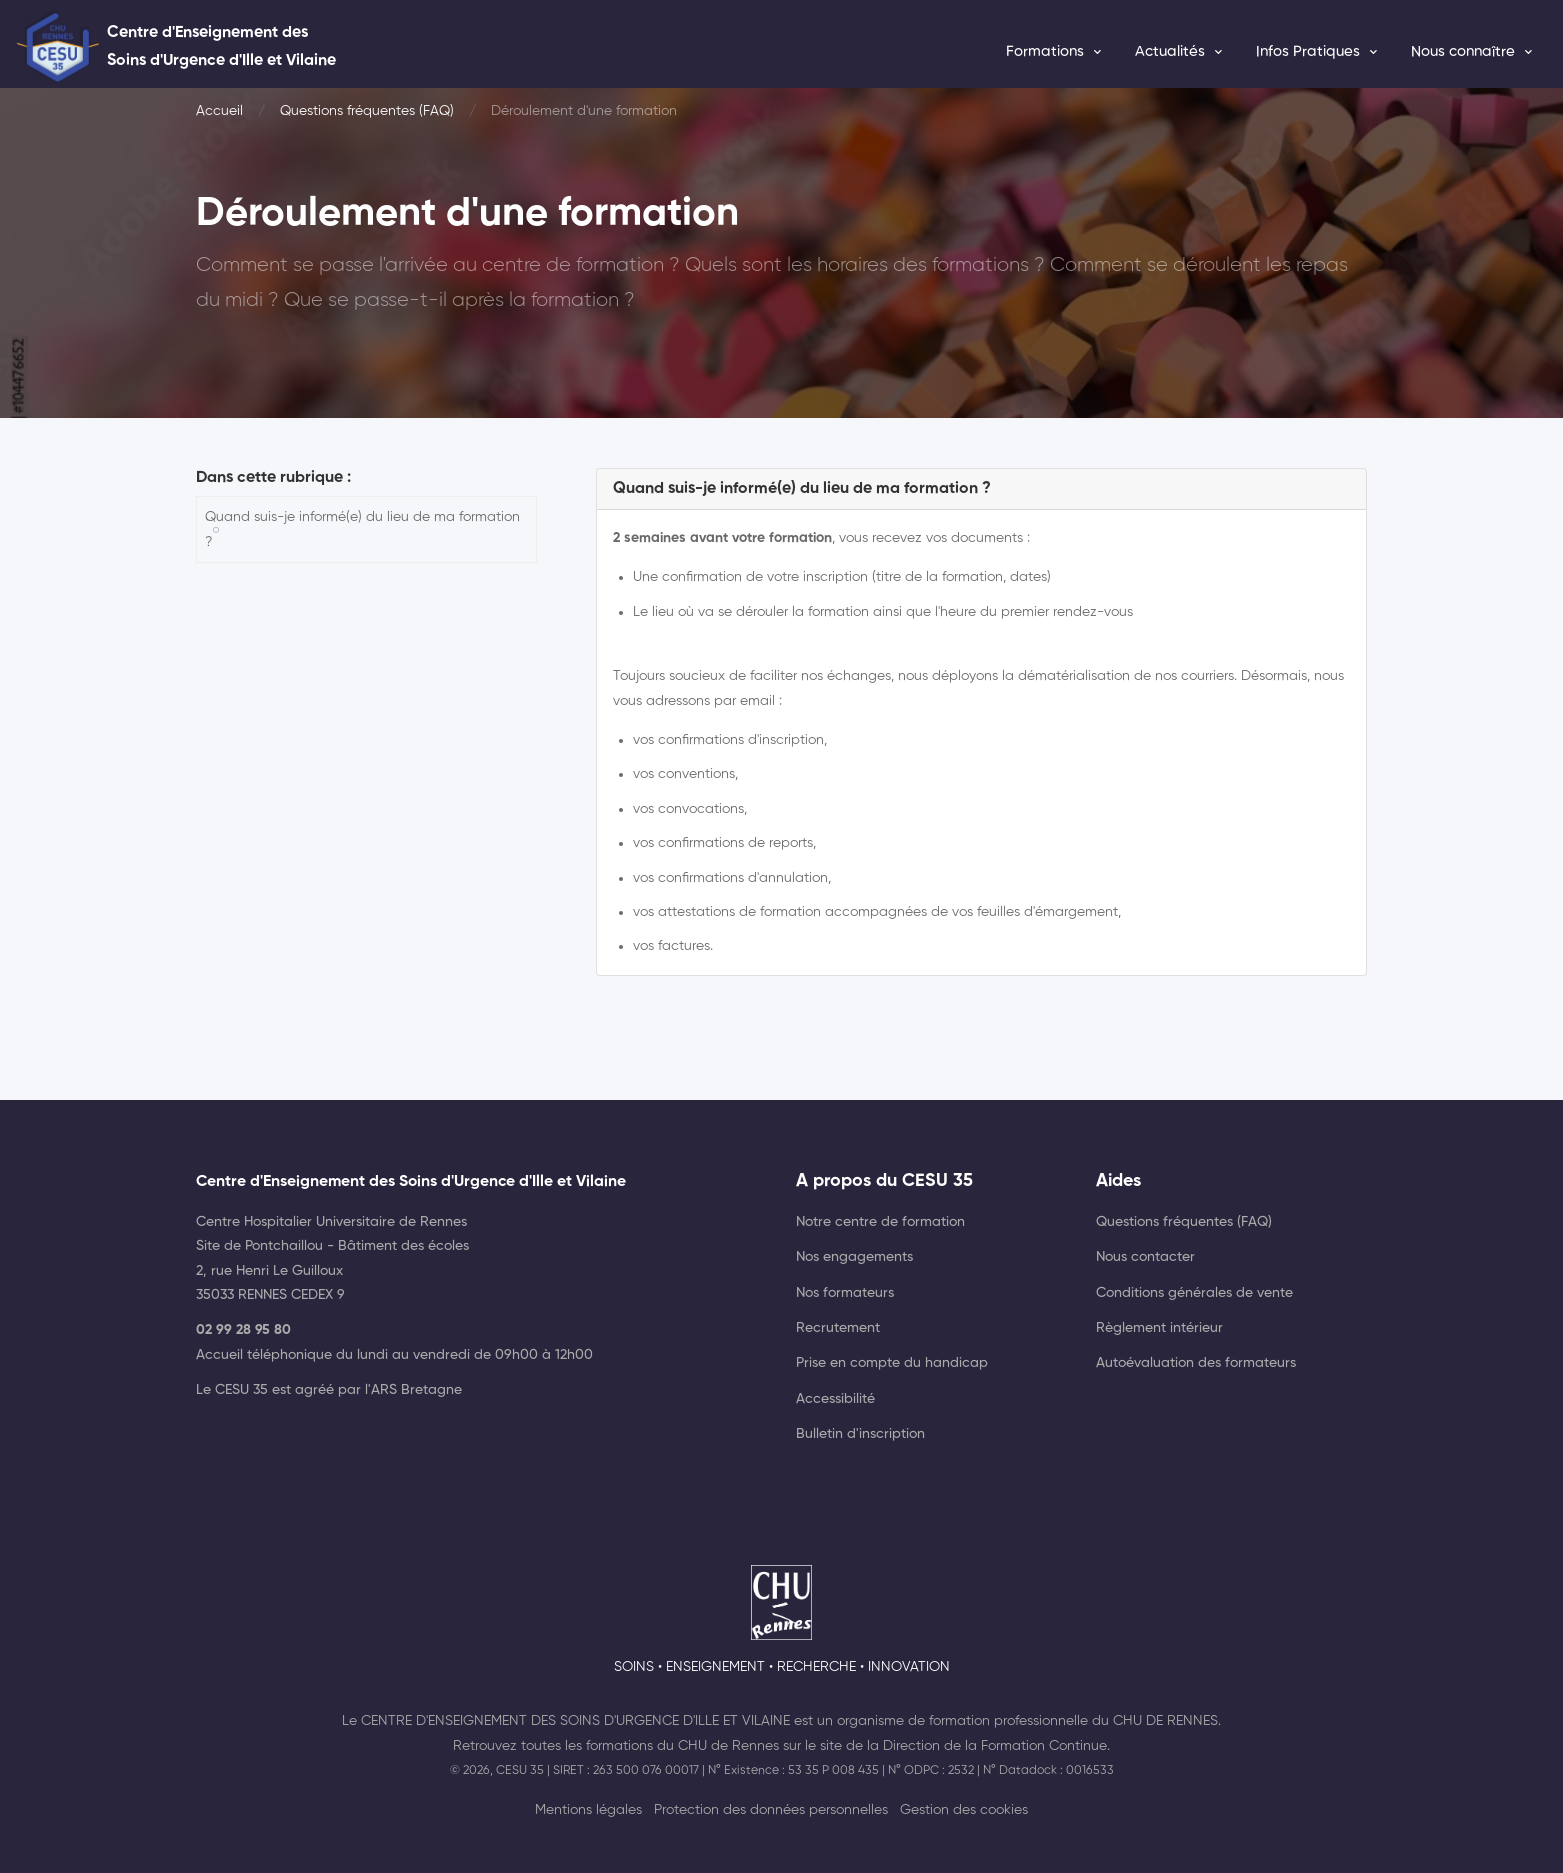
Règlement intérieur (1159, 1328)
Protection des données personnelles (771, 1810)
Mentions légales (588, 1810)
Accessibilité (835, 1399)
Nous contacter (1145, 1257)
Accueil (219, 111)
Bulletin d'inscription (860, 1434)
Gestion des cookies (964, 1810)
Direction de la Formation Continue (995, 1746)
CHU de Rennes (1165, 1721)
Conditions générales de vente (1194, 1293)
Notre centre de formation (880, 1222)
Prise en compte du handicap (892, 1363)
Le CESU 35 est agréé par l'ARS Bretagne (329, 1390)
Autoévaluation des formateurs (1196, 1363)
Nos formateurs (845, 1293)
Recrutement (838, 1328)
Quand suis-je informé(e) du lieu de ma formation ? (362, 529)
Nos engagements (854, 1257)
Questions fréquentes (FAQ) (367, 111)
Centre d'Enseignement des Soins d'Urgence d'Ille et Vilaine (575, 1721)
